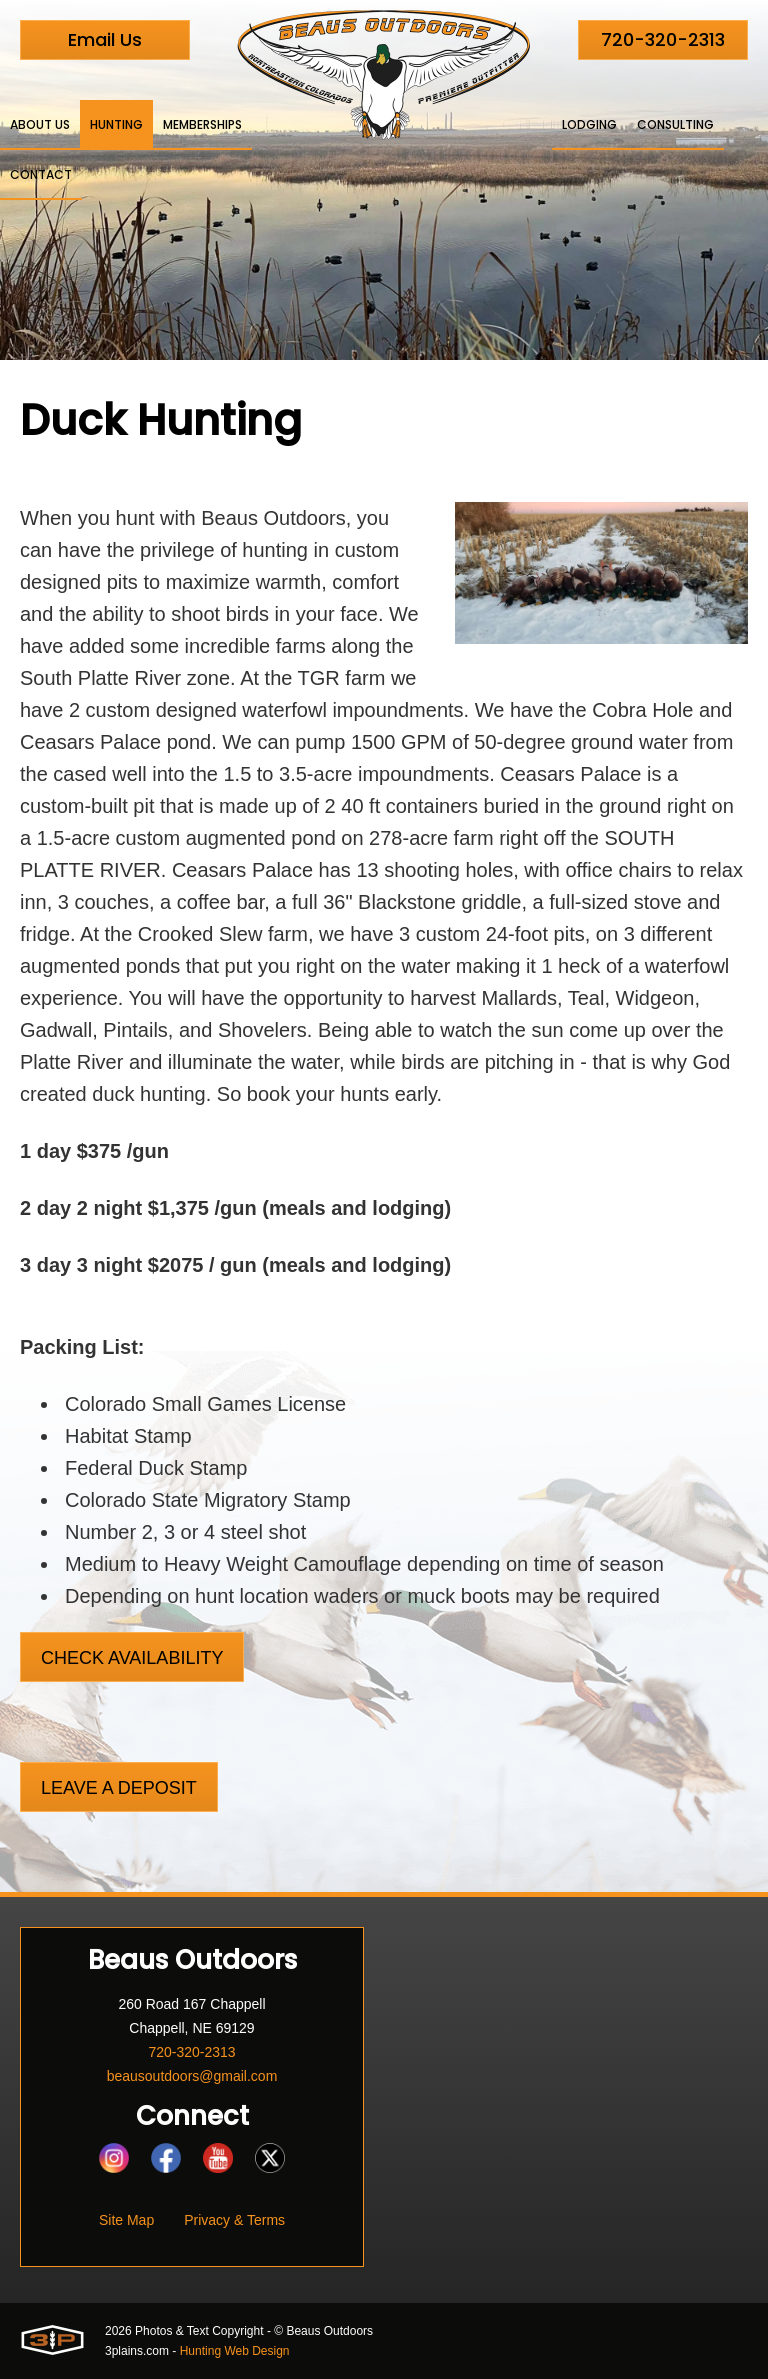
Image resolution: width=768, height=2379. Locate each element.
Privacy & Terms (234, 2220)
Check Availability (132, 1658)
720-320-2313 (663, 39)
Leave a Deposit (119, 1788)
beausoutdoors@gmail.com (192, 2076)
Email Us (105, 39)
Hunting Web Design (235, 2351)
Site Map (126, 2220)
